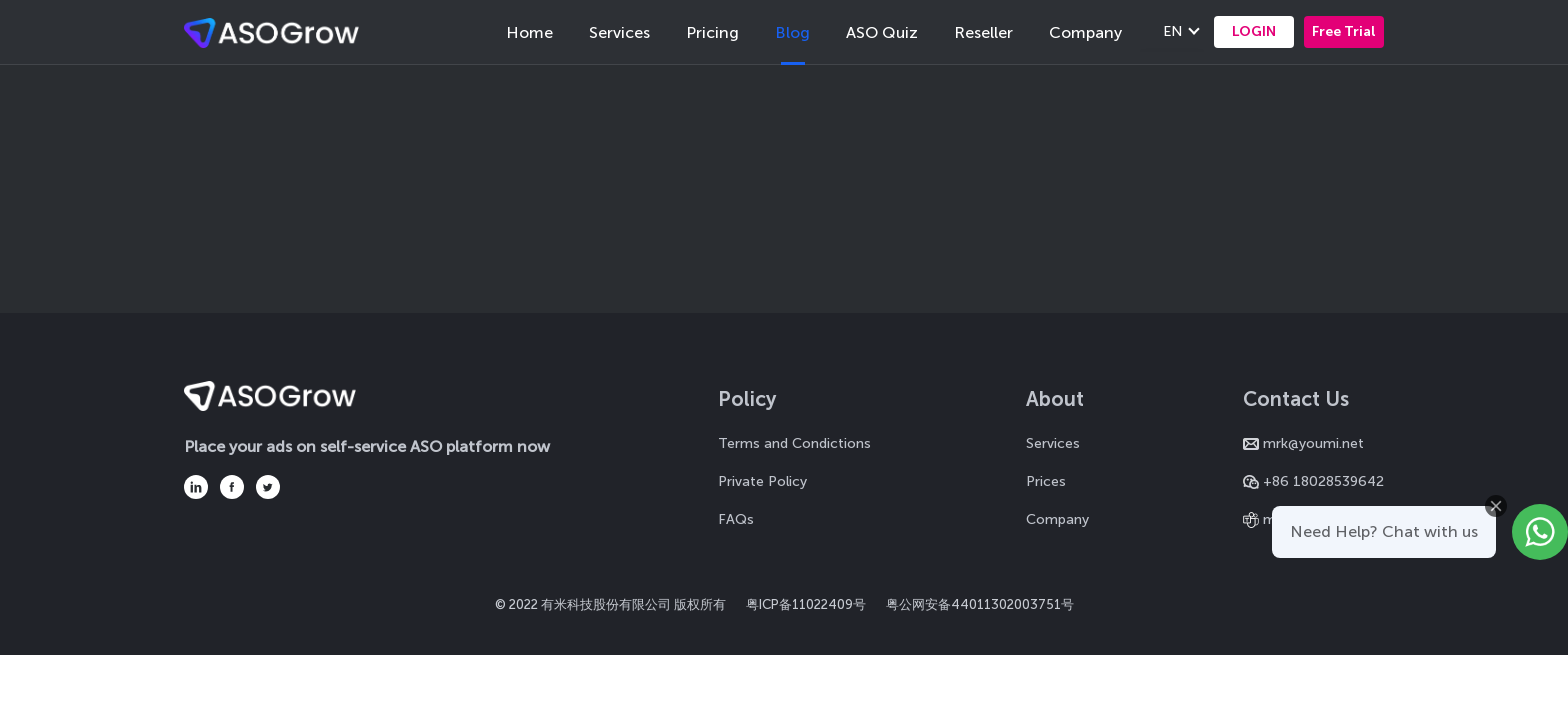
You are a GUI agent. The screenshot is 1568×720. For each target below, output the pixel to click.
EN (1172, 31)
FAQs (736, 519)
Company (1085, 32)
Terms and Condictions (794, 443)
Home (529, 32)
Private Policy (762, 481)
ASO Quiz (882, 32)
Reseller (983, 32)
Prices (1046, 481)
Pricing (712, 32)
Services (619, 32)
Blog (792, 32)
